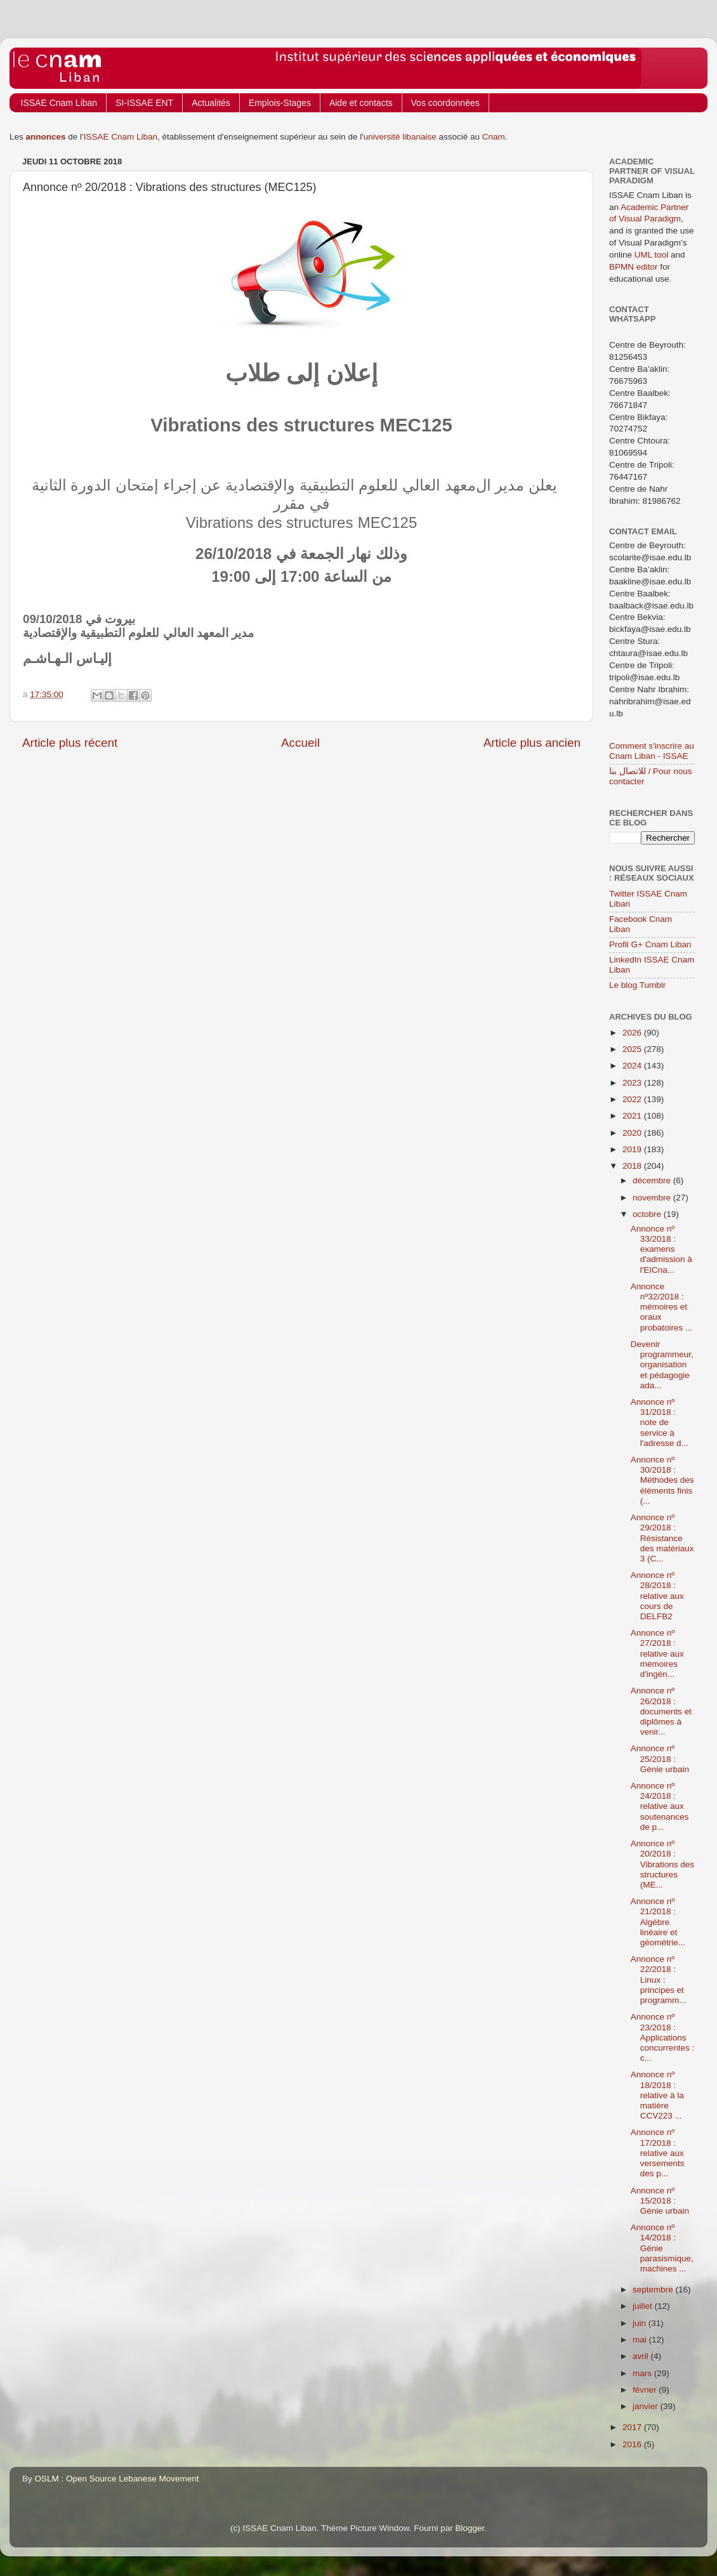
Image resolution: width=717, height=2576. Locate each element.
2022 (633, 1099)
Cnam (493, 136)
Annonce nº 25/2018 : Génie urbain (660, 1758)
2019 (633, 1149)
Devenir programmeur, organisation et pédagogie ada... (662, 1364)
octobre (648, 1214)
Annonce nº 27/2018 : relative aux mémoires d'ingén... (657, 1653)
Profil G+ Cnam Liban (650, 944)
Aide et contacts (361, 103)
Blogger (470, 2528)
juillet (644, 2306)
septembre (654, 2289)
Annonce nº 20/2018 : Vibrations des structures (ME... (662, 1864)
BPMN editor (633, 267)
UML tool (652, 255)
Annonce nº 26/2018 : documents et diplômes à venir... (661, 1711)
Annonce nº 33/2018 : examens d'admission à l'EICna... (661, 1249)
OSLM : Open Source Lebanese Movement (117, 2478)
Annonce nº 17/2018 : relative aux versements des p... (658, 2152)
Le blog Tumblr (637, 985)
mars (643, 2373)
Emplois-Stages (280, 103)
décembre (653, 1180)
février (646, 2390)
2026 (633, 1032)
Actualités (211, 103)
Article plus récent (69, 742)
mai (641, 2339)
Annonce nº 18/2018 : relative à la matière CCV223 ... (657, 2095)
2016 (633, 2444)
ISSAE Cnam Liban (59, 103)
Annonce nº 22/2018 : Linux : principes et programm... (659, 1979)
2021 (633, 1115)
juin (640, 2323)
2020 (633, 1133)
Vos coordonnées (445, 103)
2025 (633, 1049)
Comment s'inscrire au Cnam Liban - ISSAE (651, 751)
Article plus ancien (532, 742)
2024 (633, 1065)
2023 (633, 1083)
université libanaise (400, 136)
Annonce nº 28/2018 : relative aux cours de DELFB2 (657, 1595)
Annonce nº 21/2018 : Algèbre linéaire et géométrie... (658, 1921)
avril (642, 2356)
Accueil (300, 742)
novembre (653, 1197)
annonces (46, 136)
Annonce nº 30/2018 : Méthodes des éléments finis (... (662, 1480)
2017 (633, 2427)
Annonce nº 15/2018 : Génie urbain (660, 2201)
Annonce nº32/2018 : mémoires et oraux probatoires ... (662, 1307)
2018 (633, 1166)
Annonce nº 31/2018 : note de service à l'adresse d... (659, 1422)
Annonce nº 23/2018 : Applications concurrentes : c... (663, 2037)
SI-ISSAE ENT (144, 103)
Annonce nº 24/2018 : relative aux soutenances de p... (660, 1806)
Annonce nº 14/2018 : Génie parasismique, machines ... (662, 2248)
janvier (647, 2406)
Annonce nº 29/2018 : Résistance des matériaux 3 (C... (662, 1538)
